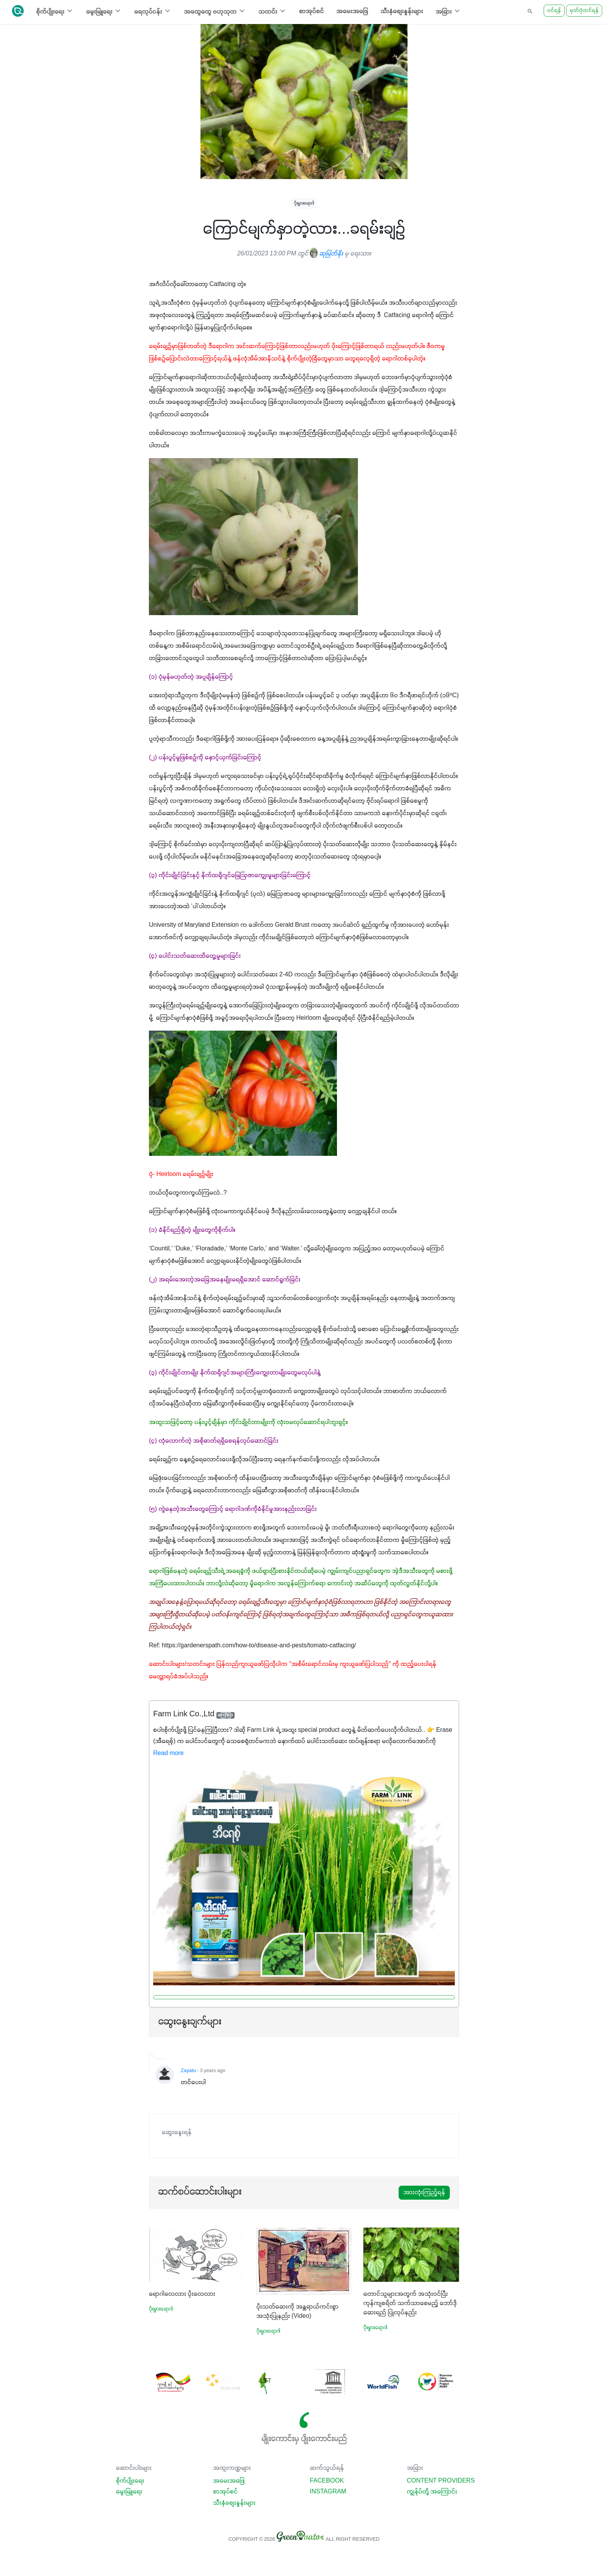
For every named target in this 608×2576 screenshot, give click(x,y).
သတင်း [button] (272, 11)
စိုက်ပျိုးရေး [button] (55, 11)
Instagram (328, 2492)
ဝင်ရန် (554, 10)
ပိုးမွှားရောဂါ (304, 203)
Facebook (327, 2481)
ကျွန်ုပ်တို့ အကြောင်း (432, 2492)
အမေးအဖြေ (352, 12)
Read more (168, 1753)
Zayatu (188, 2071)
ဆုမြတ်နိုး (326, 254)
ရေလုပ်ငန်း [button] (152, 11)
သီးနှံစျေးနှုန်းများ (401, 12)
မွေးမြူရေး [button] (104, 11)
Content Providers (441, 2481)
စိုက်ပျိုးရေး (130, 2481)
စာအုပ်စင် (311, 12)
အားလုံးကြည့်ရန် (424, 2193)
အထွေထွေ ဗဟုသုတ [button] (215, 11)
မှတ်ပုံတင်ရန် (584, 10)
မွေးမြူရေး (129, 2492)
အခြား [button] (448, 11)
